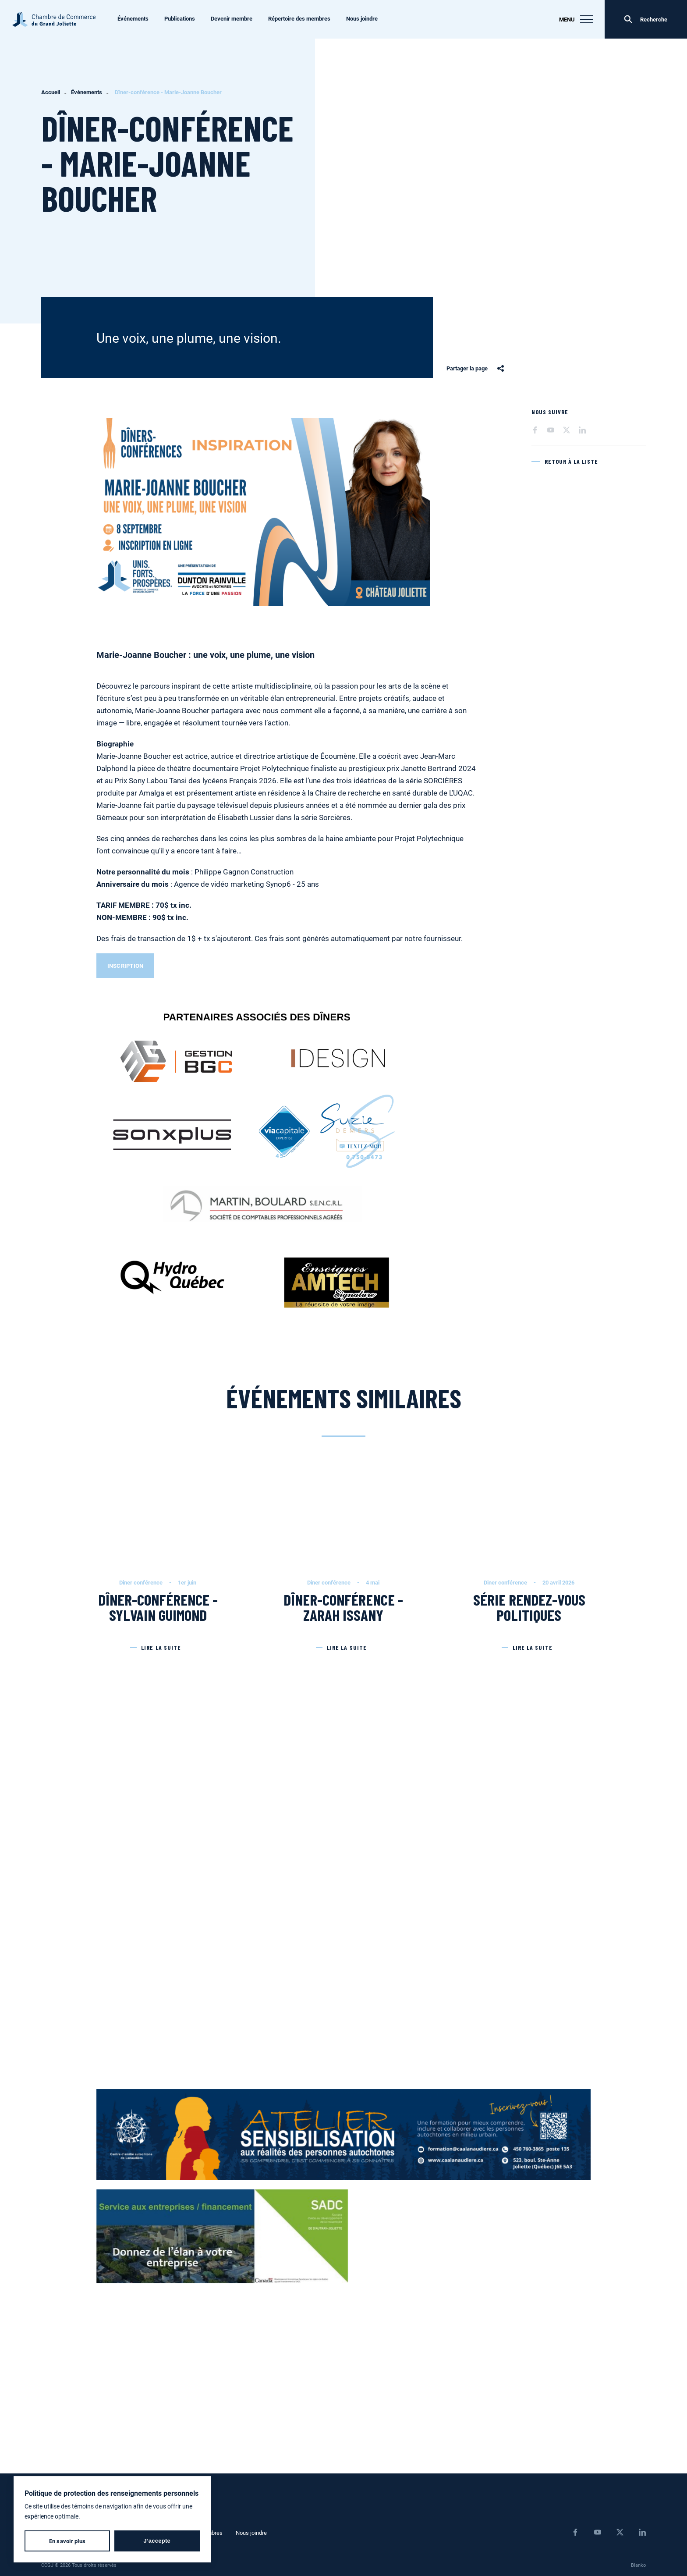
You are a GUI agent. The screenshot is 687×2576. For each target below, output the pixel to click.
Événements (133, 18)
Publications (179, 18)
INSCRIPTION (125, 966)
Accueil (50, 92)
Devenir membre (231, 18)
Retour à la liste (571, 461)
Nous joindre (362, 18)
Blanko (638, 2564)
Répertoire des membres (299, 18)
